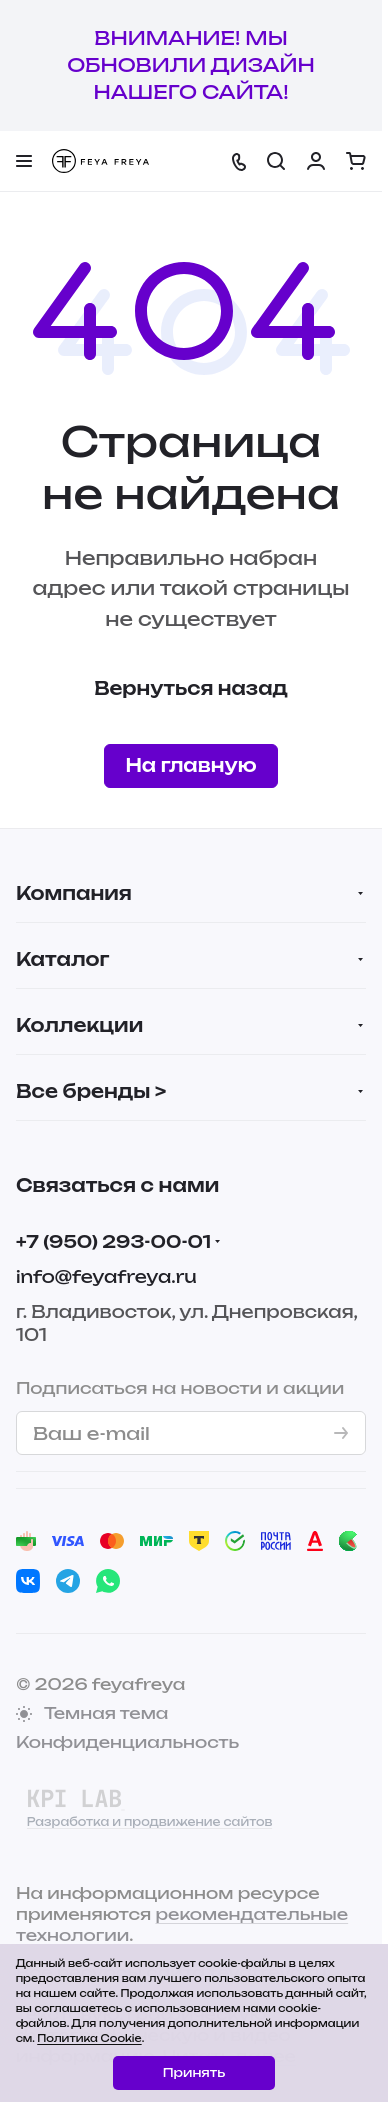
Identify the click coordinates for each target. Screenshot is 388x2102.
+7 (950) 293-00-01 (113, 1241)
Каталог (62, 959)
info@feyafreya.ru (106, 1276)
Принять (194, 2072)
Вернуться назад (191, 688)
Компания (74, 893)
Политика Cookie (89, 2038)
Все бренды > (91, 1091)
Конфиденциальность (127, 1742)
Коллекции (79, 1025)
